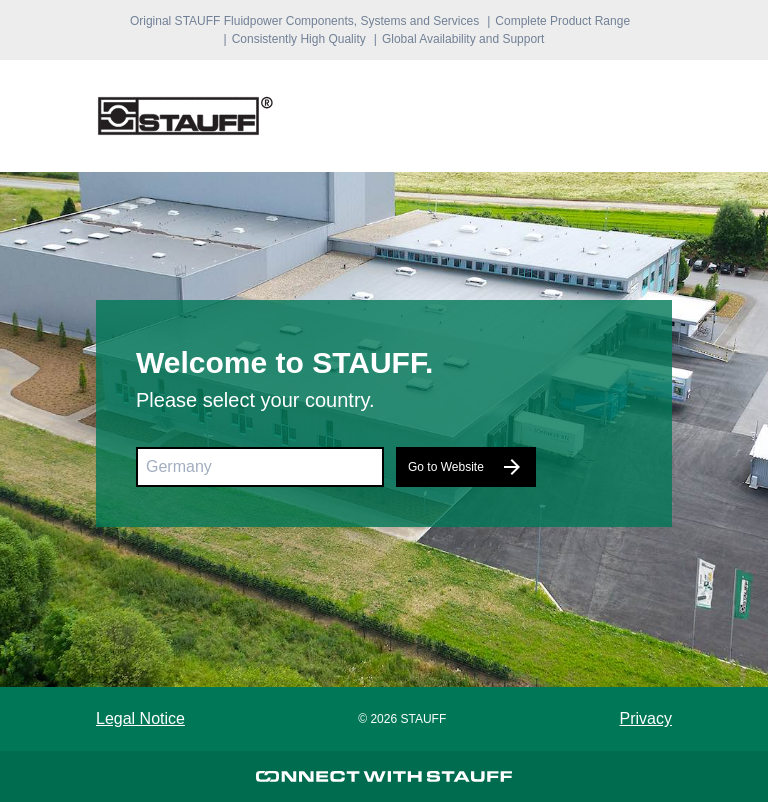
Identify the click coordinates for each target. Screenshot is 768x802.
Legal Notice (140, 718)
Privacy (646, 718)
